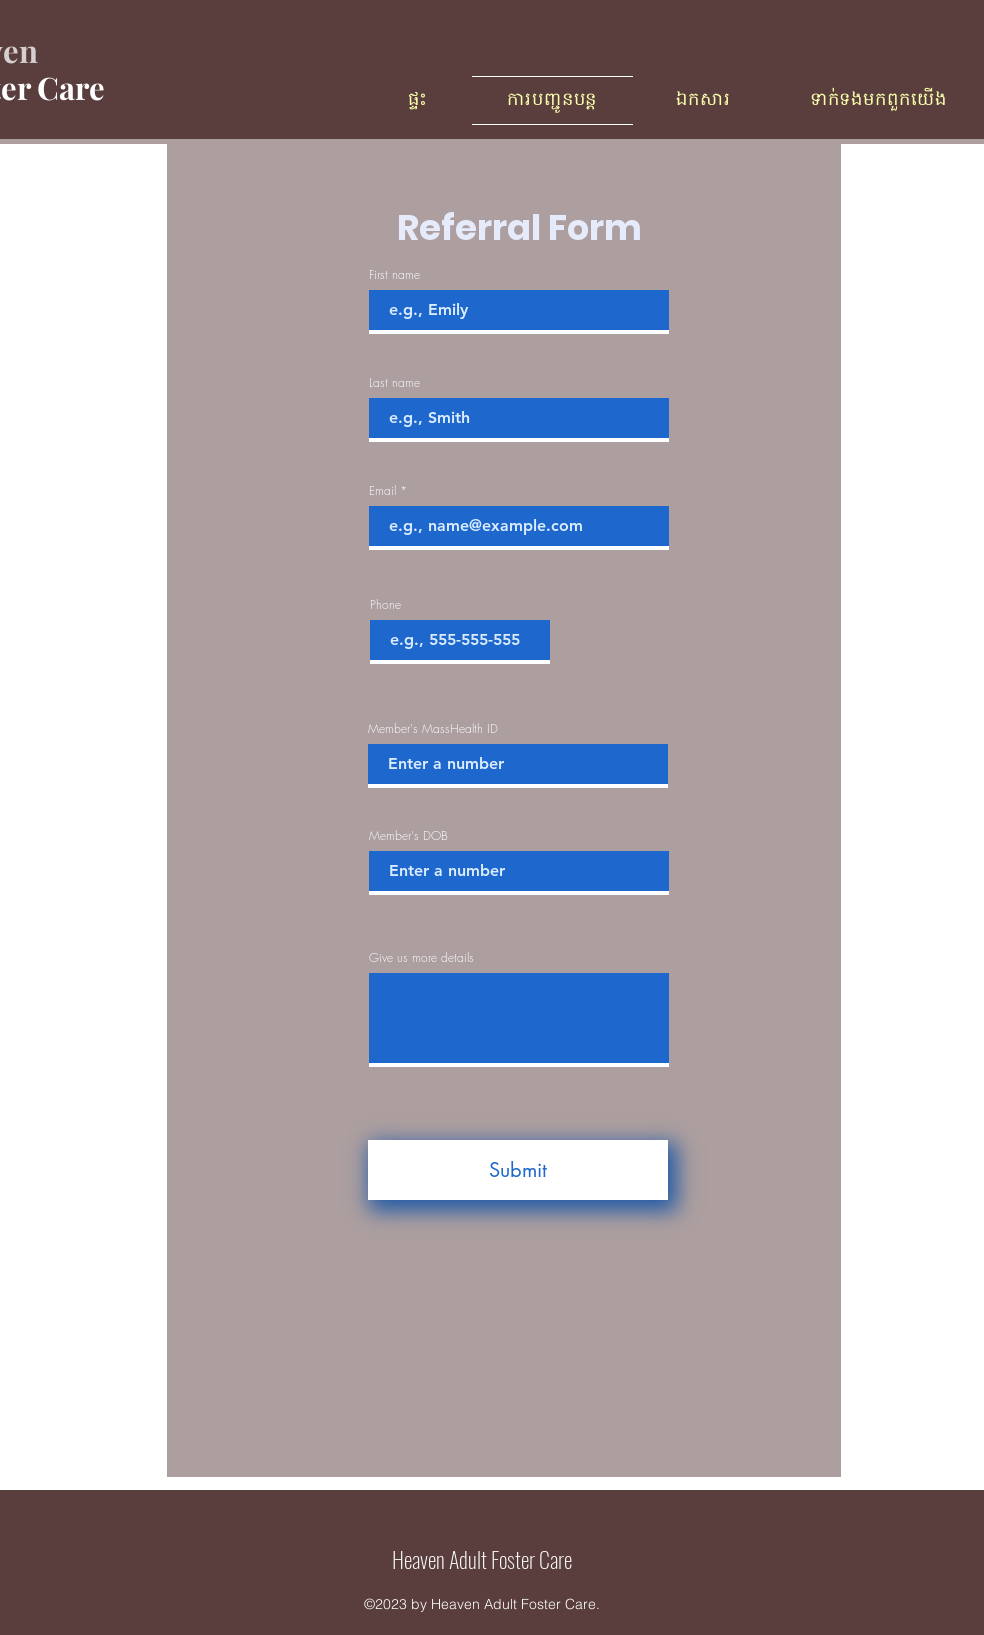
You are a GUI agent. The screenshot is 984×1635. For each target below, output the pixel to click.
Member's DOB (408, 836)
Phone (385, 605)
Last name (394, 383)
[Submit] (518, 1170)
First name (394, 275)
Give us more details (421, 958)
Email (382, 491)
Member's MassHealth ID (433, 729)
